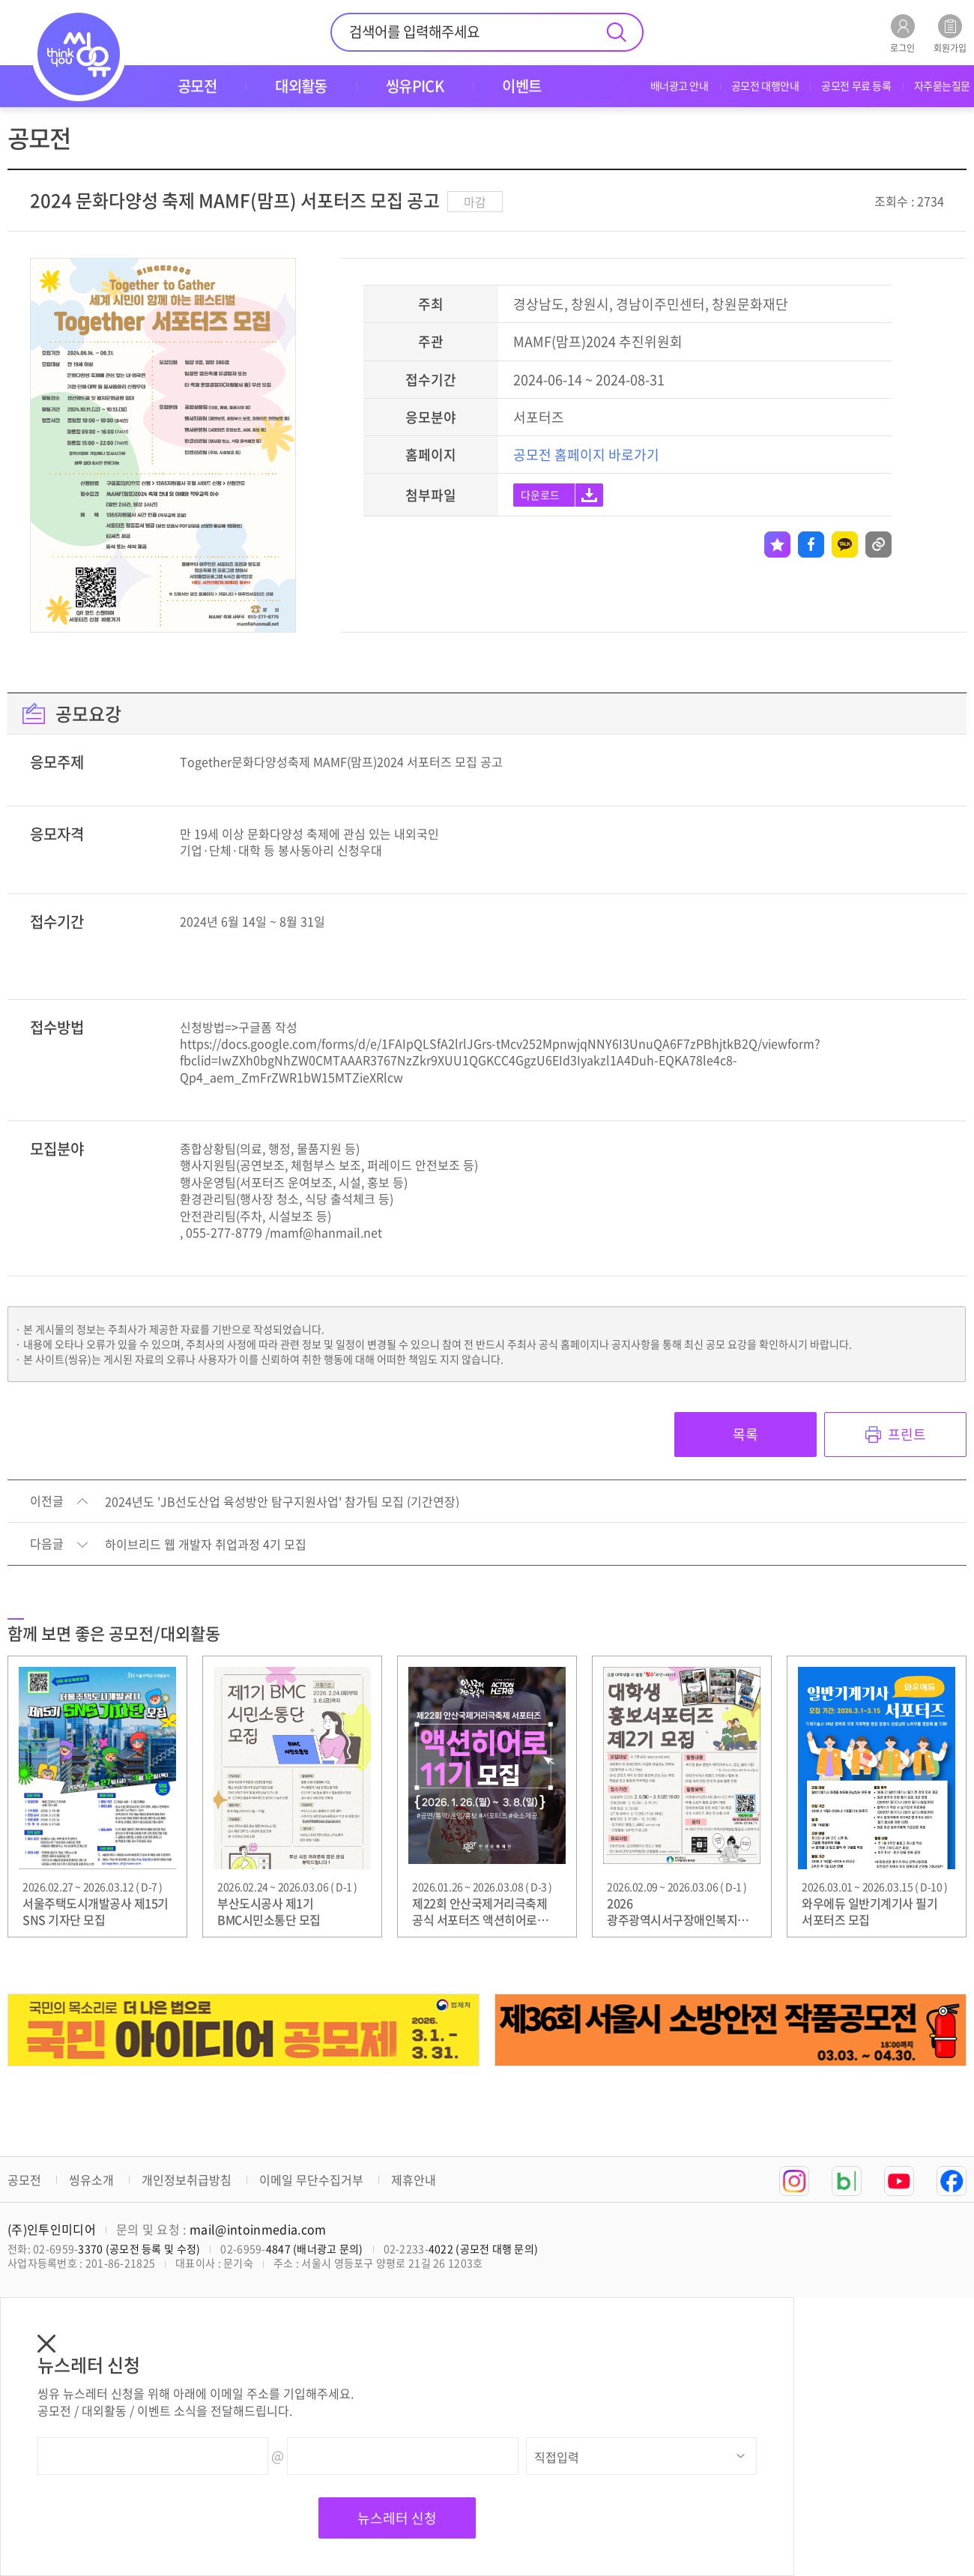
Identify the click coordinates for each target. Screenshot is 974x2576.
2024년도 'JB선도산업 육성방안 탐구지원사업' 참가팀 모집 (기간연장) (282, 1502)
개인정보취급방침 (187, 2180)
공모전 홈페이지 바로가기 (586, 454)
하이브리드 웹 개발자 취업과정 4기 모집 (205, 1544)
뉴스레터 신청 (397, 2518)
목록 (745, 1434)
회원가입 (950, 33)
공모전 (24, 2180)
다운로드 (540, 494)
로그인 (902, 33)
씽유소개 (91, 2180)
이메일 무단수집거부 (311, 2180)
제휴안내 (413, 2180)
